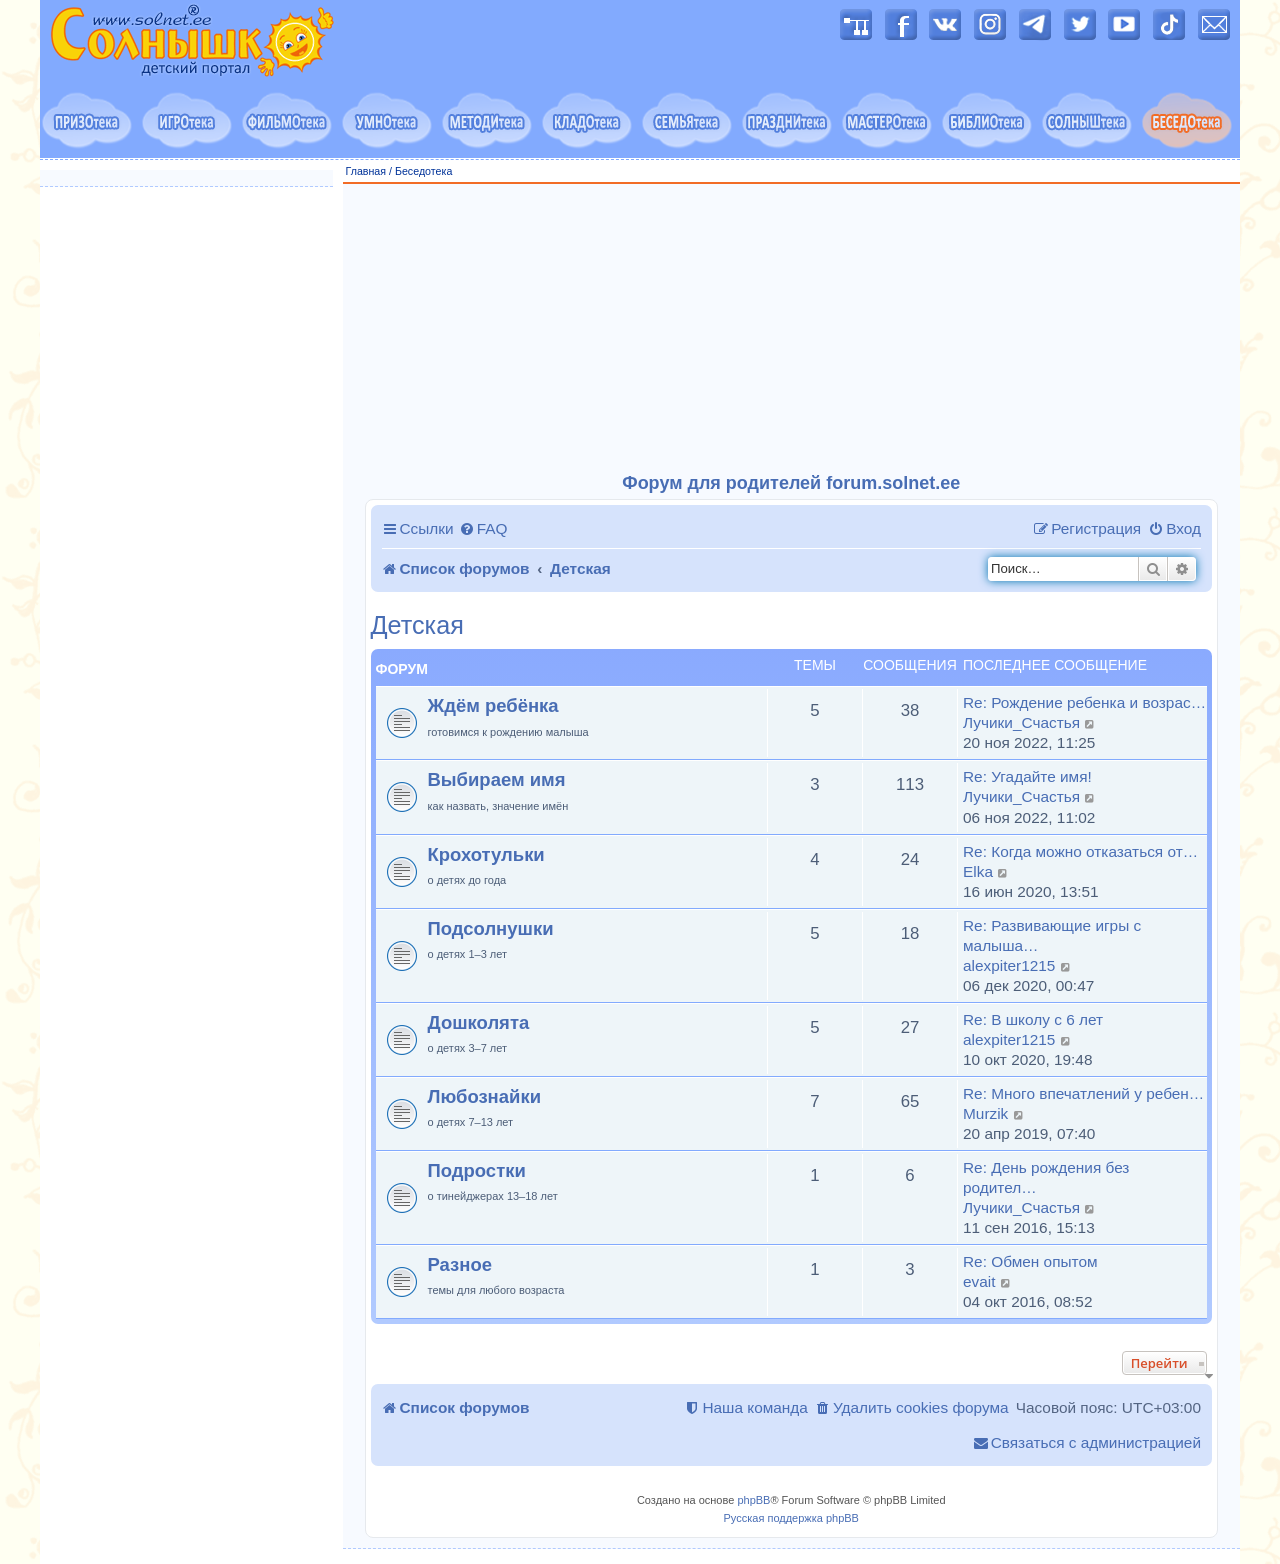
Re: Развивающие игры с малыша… (1052, 935)
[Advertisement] (792, 329)
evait (979, 1281)
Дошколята (479, 1022)
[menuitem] (483, 529)
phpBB (753, 1500)
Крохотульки (486, 854)
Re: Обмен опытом (1030, 1261)
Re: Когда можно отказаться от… (1080, 851)
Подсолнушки (491, 928)
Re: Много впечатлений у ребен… (1083, 1093)
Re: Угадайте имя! (1027, 776)
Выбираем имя (497, 779)
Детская (417, 625)
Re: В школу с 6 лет (1033, 1019)
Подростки (477, 1170)
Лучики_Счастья (1021, 722)
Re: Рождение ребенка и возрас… (1084, 702)
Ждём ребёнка (493, 705)
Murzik (985, 1113)
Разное (460, 1264)
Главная (366, 171)
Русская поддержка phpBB (791, 1518)
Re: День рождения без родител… (1046, 1177)
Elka (978, 871)
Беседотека (423, 171)
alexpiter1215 (1009, 965)
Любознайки (485, 1096)
